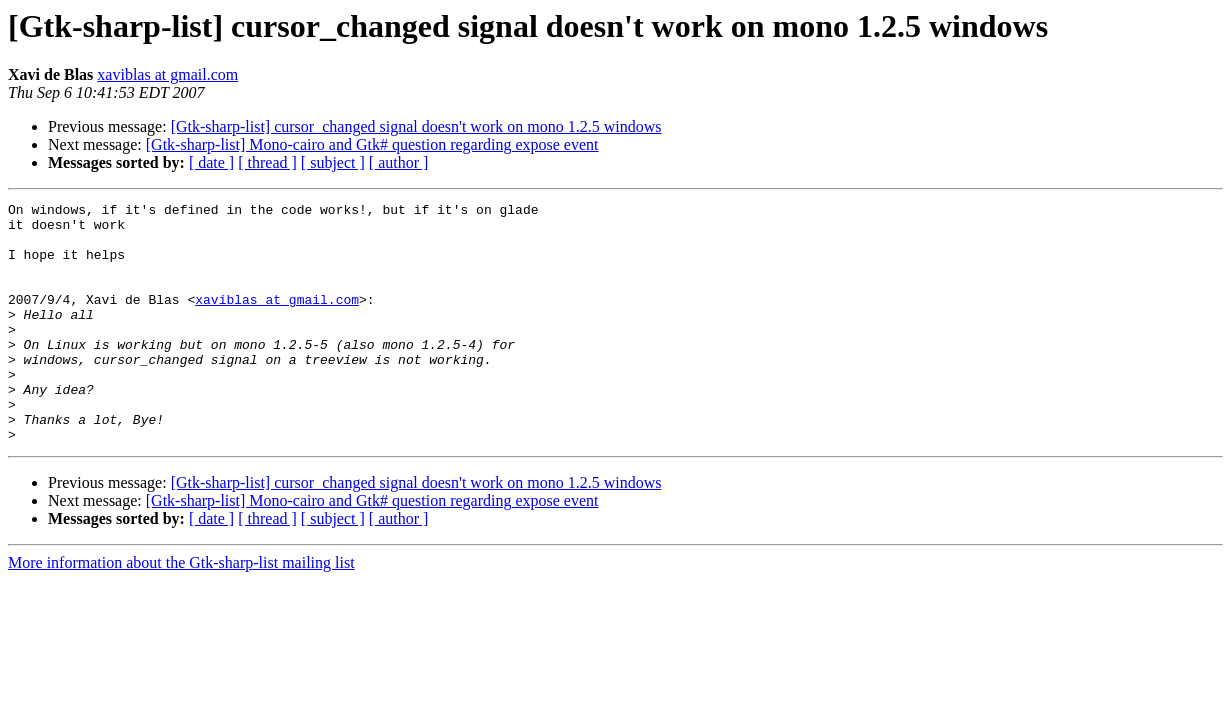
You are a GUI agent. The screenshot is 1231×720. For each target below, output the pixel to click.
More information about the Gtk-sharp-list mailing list (181, 610)
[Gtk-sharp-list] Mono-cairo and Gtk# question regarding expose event (372, 144)
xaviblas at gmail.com (167, 74)
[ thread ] (267, 162)
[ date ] (211, 162)
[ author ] (399, 162)
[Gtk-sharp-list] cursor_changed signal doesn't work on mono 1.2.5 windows (416, 126)
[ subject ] (333, 162)
